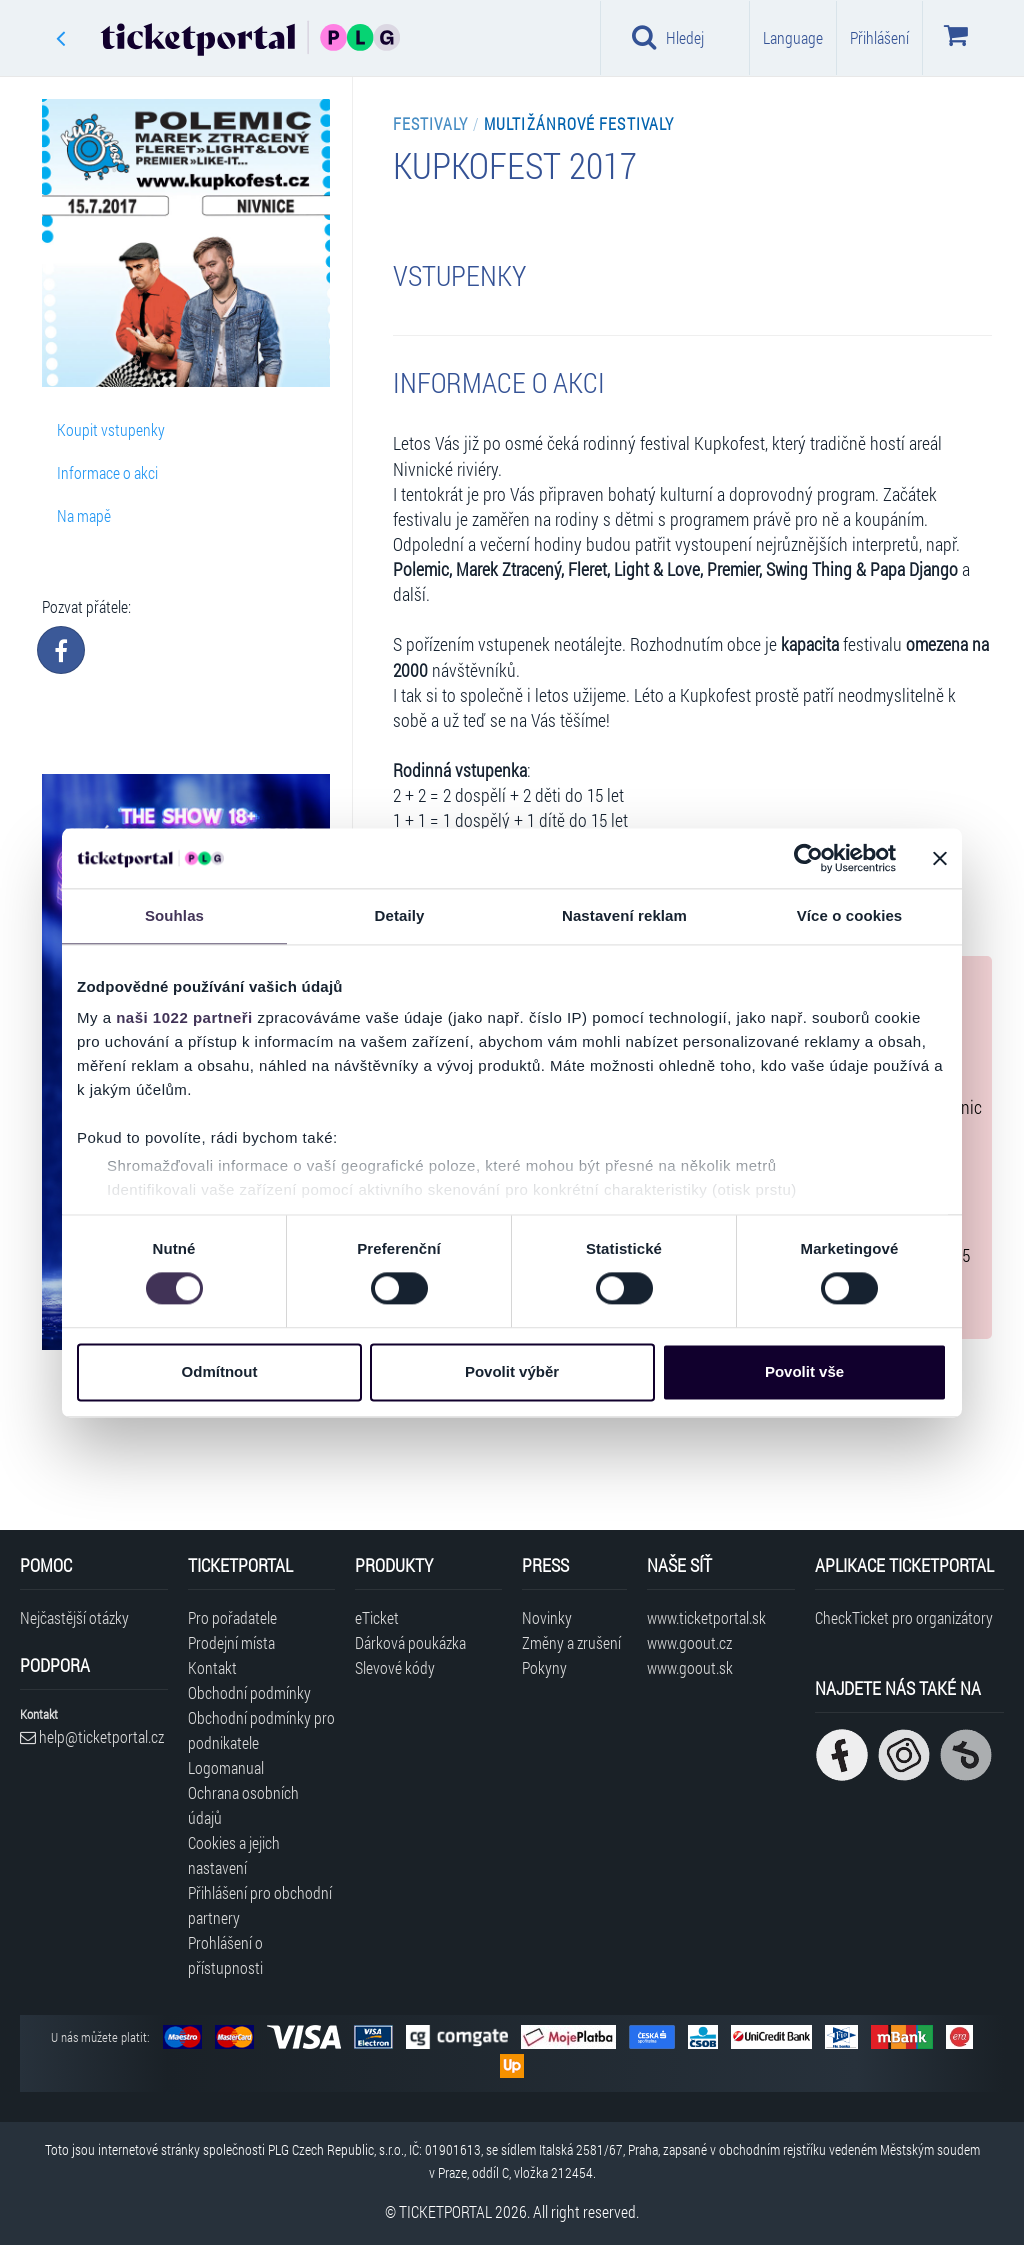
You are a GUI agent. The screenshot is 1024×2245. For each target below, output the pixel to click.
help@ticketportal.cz (92, 1736)
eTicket (377, 1617)
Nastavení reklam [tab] (624, 915)
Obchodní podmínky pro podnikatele (261, 1730)
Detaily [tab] (400, 915)
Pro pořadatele (232, 1617)
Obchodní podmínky (249, 1692)
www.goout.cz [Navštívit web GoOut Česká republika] (689, 1642)
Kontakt (212, 1667)
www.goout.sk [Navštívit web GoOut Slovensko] (690, 1667)
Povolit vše (804, 1371)
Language (793, 37)
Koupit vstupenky (111, 429)
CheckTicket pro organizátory (904, 1617)
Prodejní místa (231, 1642)
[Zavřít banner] (940, 858)
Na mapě (84, 515)
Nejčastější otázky (74, 1617)
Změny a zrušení (571, 1642)
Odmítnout (220, 1371)
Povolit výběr (512, 1371)
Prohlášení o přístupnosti (225, 1955)
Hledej (668, 37)
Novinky (547, 1617)
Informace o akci (107, 472)
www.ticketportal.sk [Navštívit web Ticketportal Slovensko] (706, 1617)
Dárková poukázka (410, 1642)
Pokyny (544, 1667)
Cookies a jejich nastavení (234, 1855)
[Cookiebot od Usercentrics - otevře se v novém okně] (808, 858)
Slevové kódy (395, 1667)
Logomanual (226, 1767)
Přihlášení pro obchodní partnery (260, 1905)
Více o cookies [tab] (850, 915)
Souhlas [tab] (174, 915)
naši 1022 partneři (184, 1017)
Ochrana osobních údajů (243, 1805)
